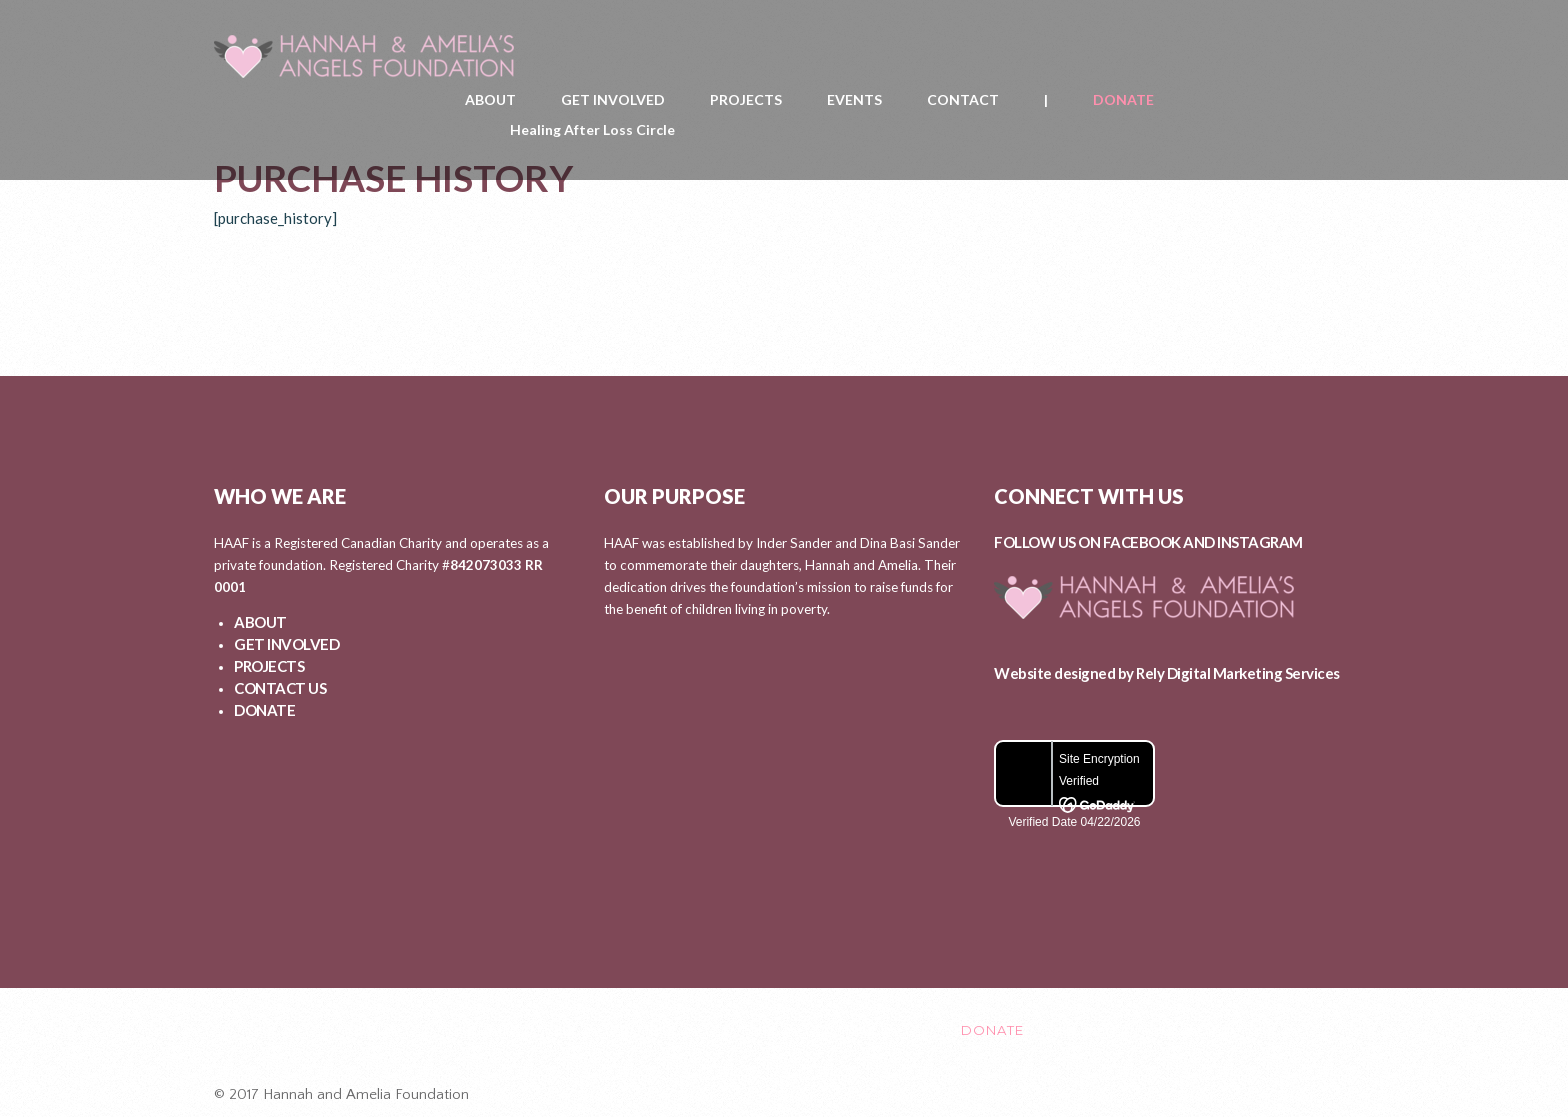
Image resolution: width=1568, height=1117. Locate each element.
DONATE (1123, 99)
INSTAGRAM (1260, 542)
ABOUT (490, 99)
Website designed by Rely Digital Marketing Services (1167, 673)
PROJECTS (746, 99)
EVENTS (854, 99)
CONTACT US (280, 688)
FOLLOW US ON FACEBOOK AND (1105, 542)
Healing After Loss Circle (592, 129)
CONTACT (963, 99)
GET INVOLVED (613, 99)
